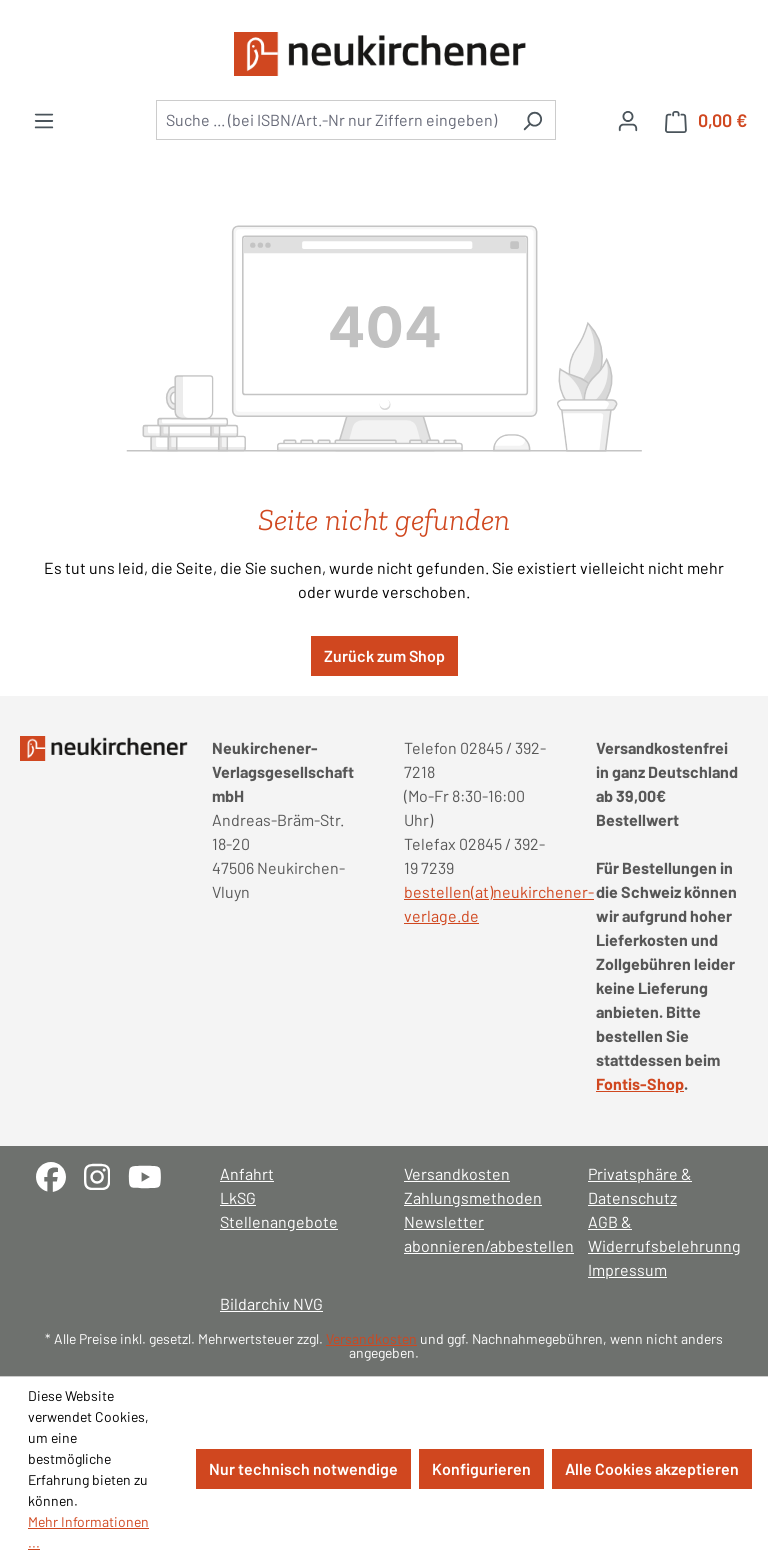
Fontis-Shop (640, 1083)
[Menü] (44, 120)
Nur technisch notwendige (303, 1468)
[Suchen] (532, 120)
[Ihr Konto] (628, 120)
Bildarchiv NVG (271, 1303)
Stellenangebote (279, 1221)
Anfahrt (247, 1173)
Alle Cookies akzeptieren (652, 1468)
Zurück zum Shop (384, 655)
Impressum (627, 1269)
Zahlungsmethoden (473, 1197)
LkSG (238, 1197)
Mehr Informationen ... (88, 1532)
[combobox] (333, 120)
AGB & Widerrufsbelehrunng (660, 1233)
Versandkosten (457, 1173)
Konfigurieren (481, 1468)
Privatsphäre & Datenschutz (640, 1185)
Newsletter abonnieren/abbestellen (476, 1233)
